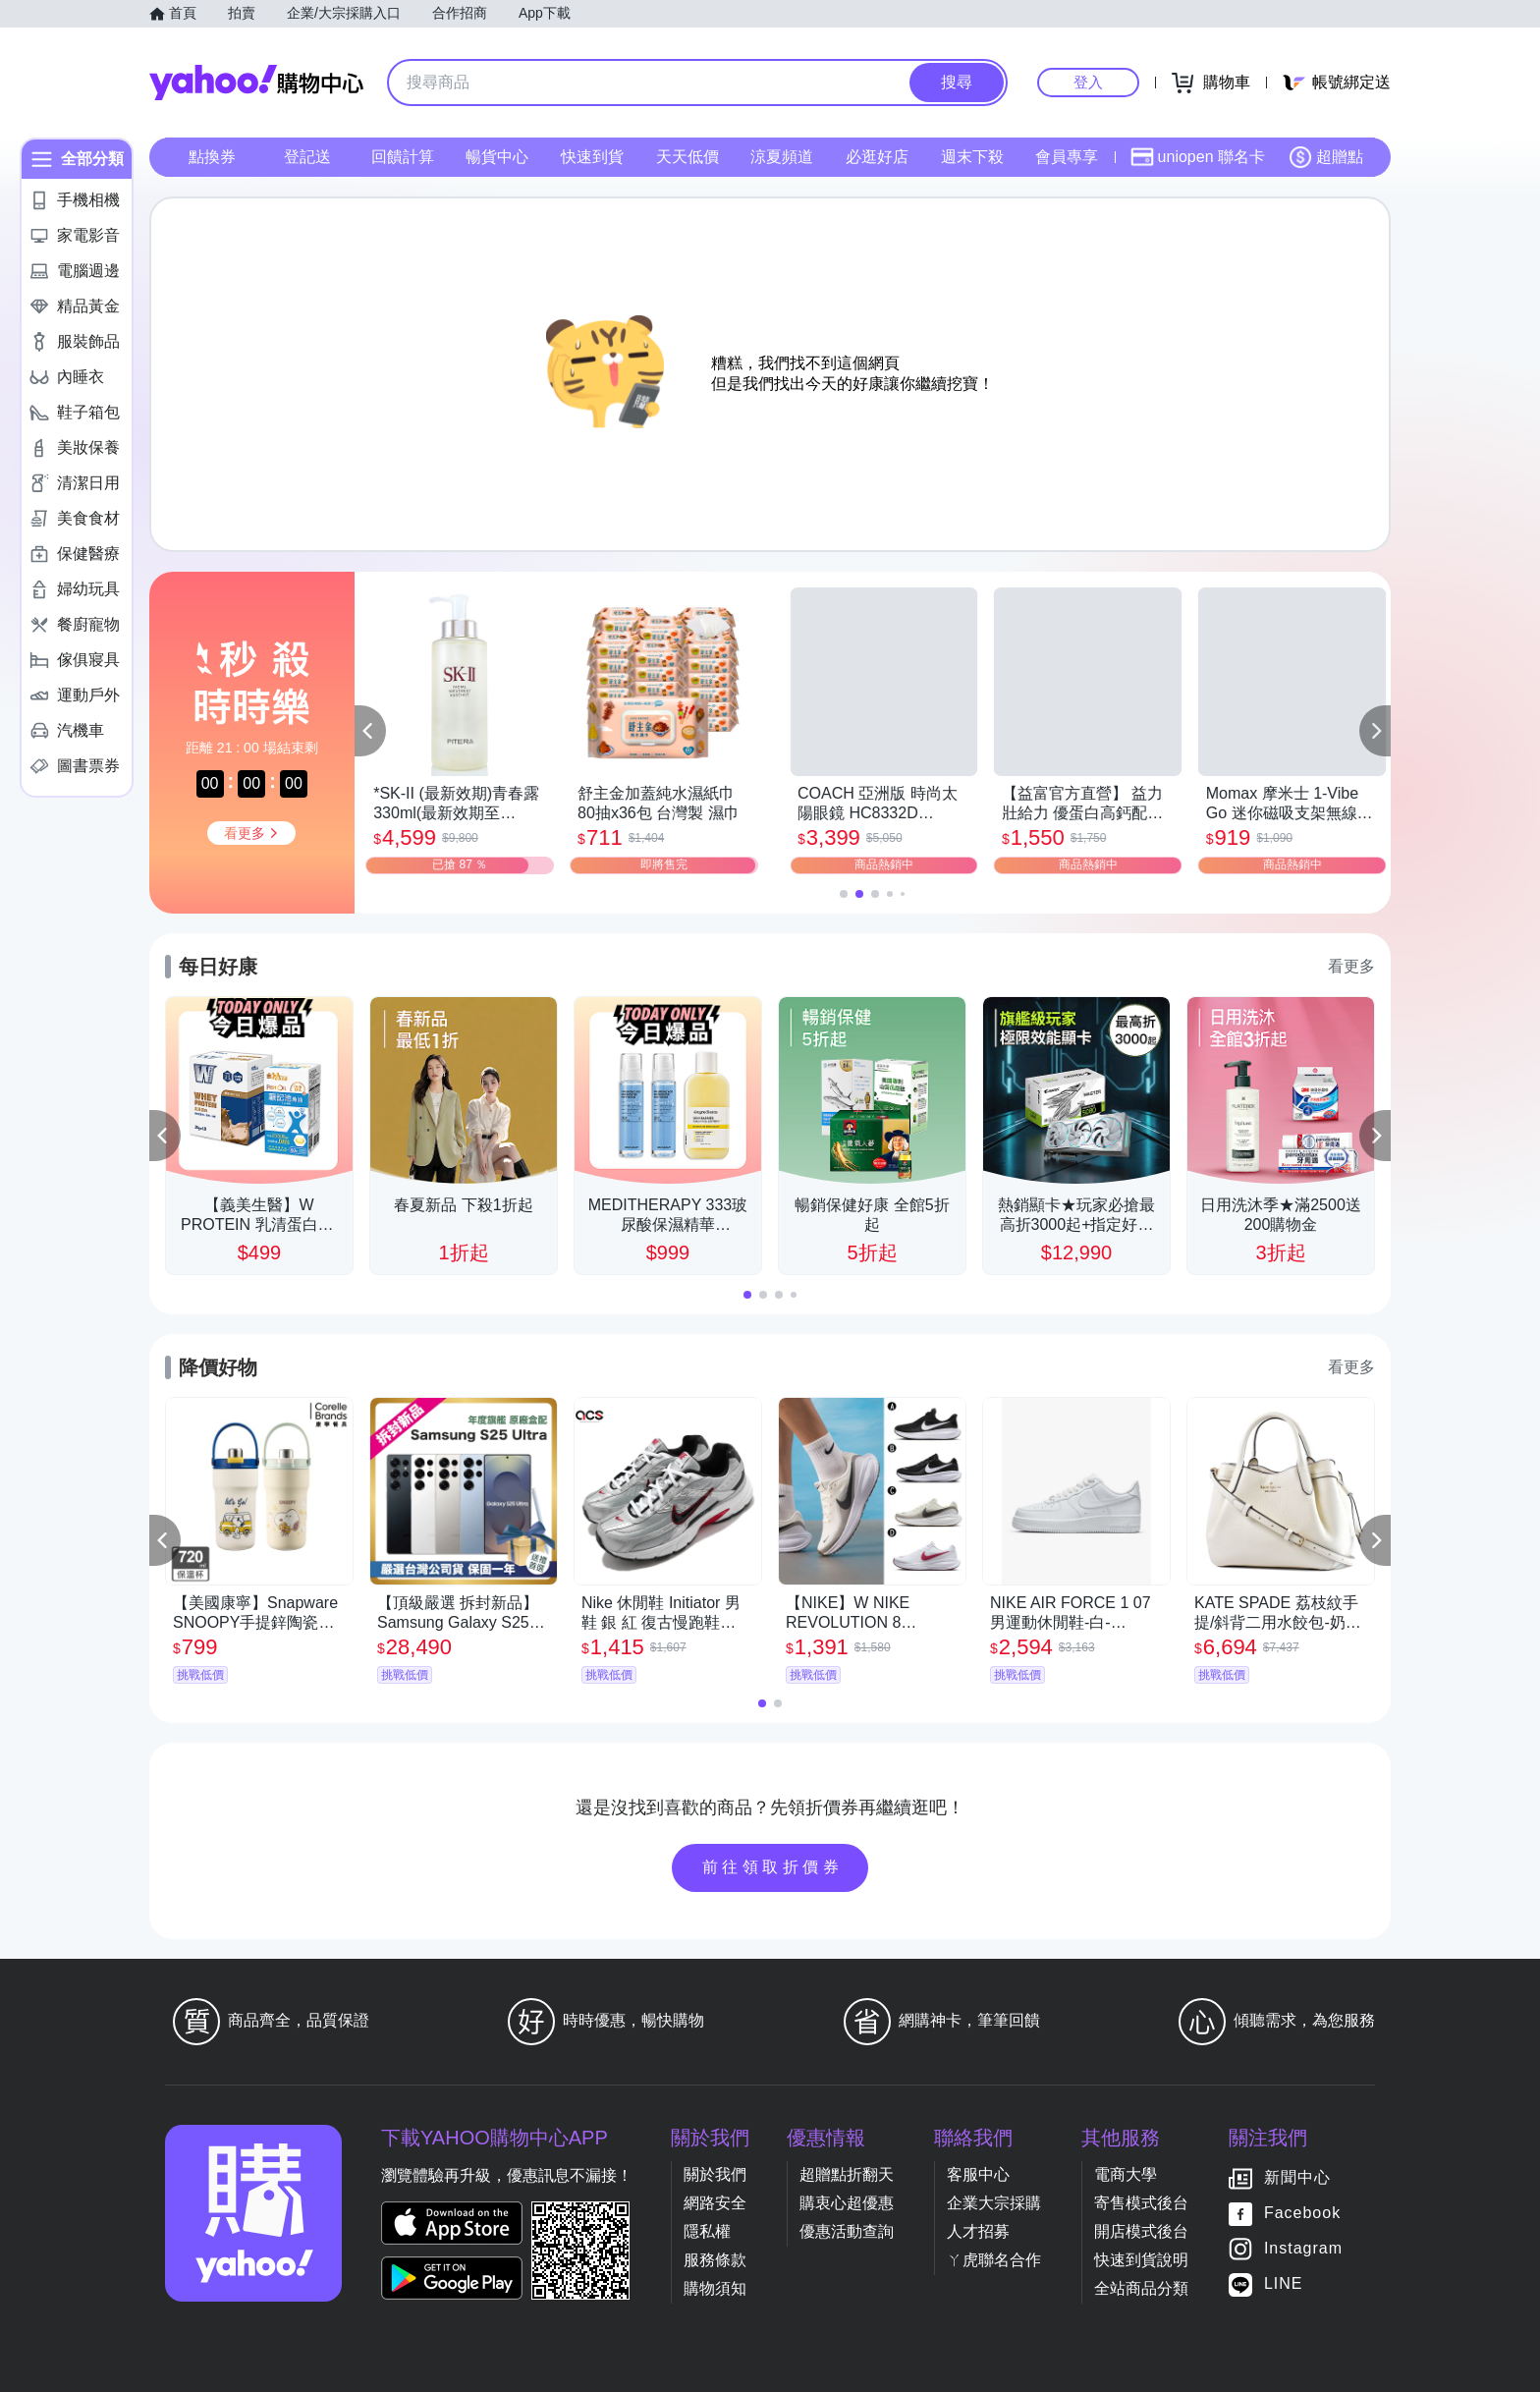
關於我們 (715, 2174)
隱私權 (707, 2231)
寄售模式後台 (1141, 2203)
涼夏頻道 (781, 156)
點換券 (212, 156)
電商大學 (1125, 2174)
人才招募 (978, 2231)
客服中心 (978, 2174)
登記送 (307, 156)
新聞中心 (1297, 2177)
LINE (1283, 2283)
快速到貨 (592, 156)
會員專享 (1066, 156)
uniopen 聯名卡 (1197, 157)
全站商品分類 (1141, 2288)
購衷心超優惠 (846, 2203)
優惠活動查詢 (846, 2231)
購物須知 (715, 2288)
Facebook (1302, 2212)
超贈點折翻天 (846, 2174)
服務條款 (715, 2260)
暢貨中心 (497, 156)
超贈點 (1326, 157)
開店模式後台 (1141, 2231)
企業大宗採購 (994, 2203)
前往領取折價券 (773, 1867)
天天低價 (687, 156)
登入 (1088, 82)
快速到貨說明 (1141, 2260)
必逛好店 (877, 156)
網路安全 (715, 2203)
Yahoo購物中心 (256, 82)
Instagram (1303, 2248)
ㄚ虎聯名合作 (994, 2260)
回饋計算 (402, 156)
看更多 (1351, 966)
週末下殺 (972, 156)
